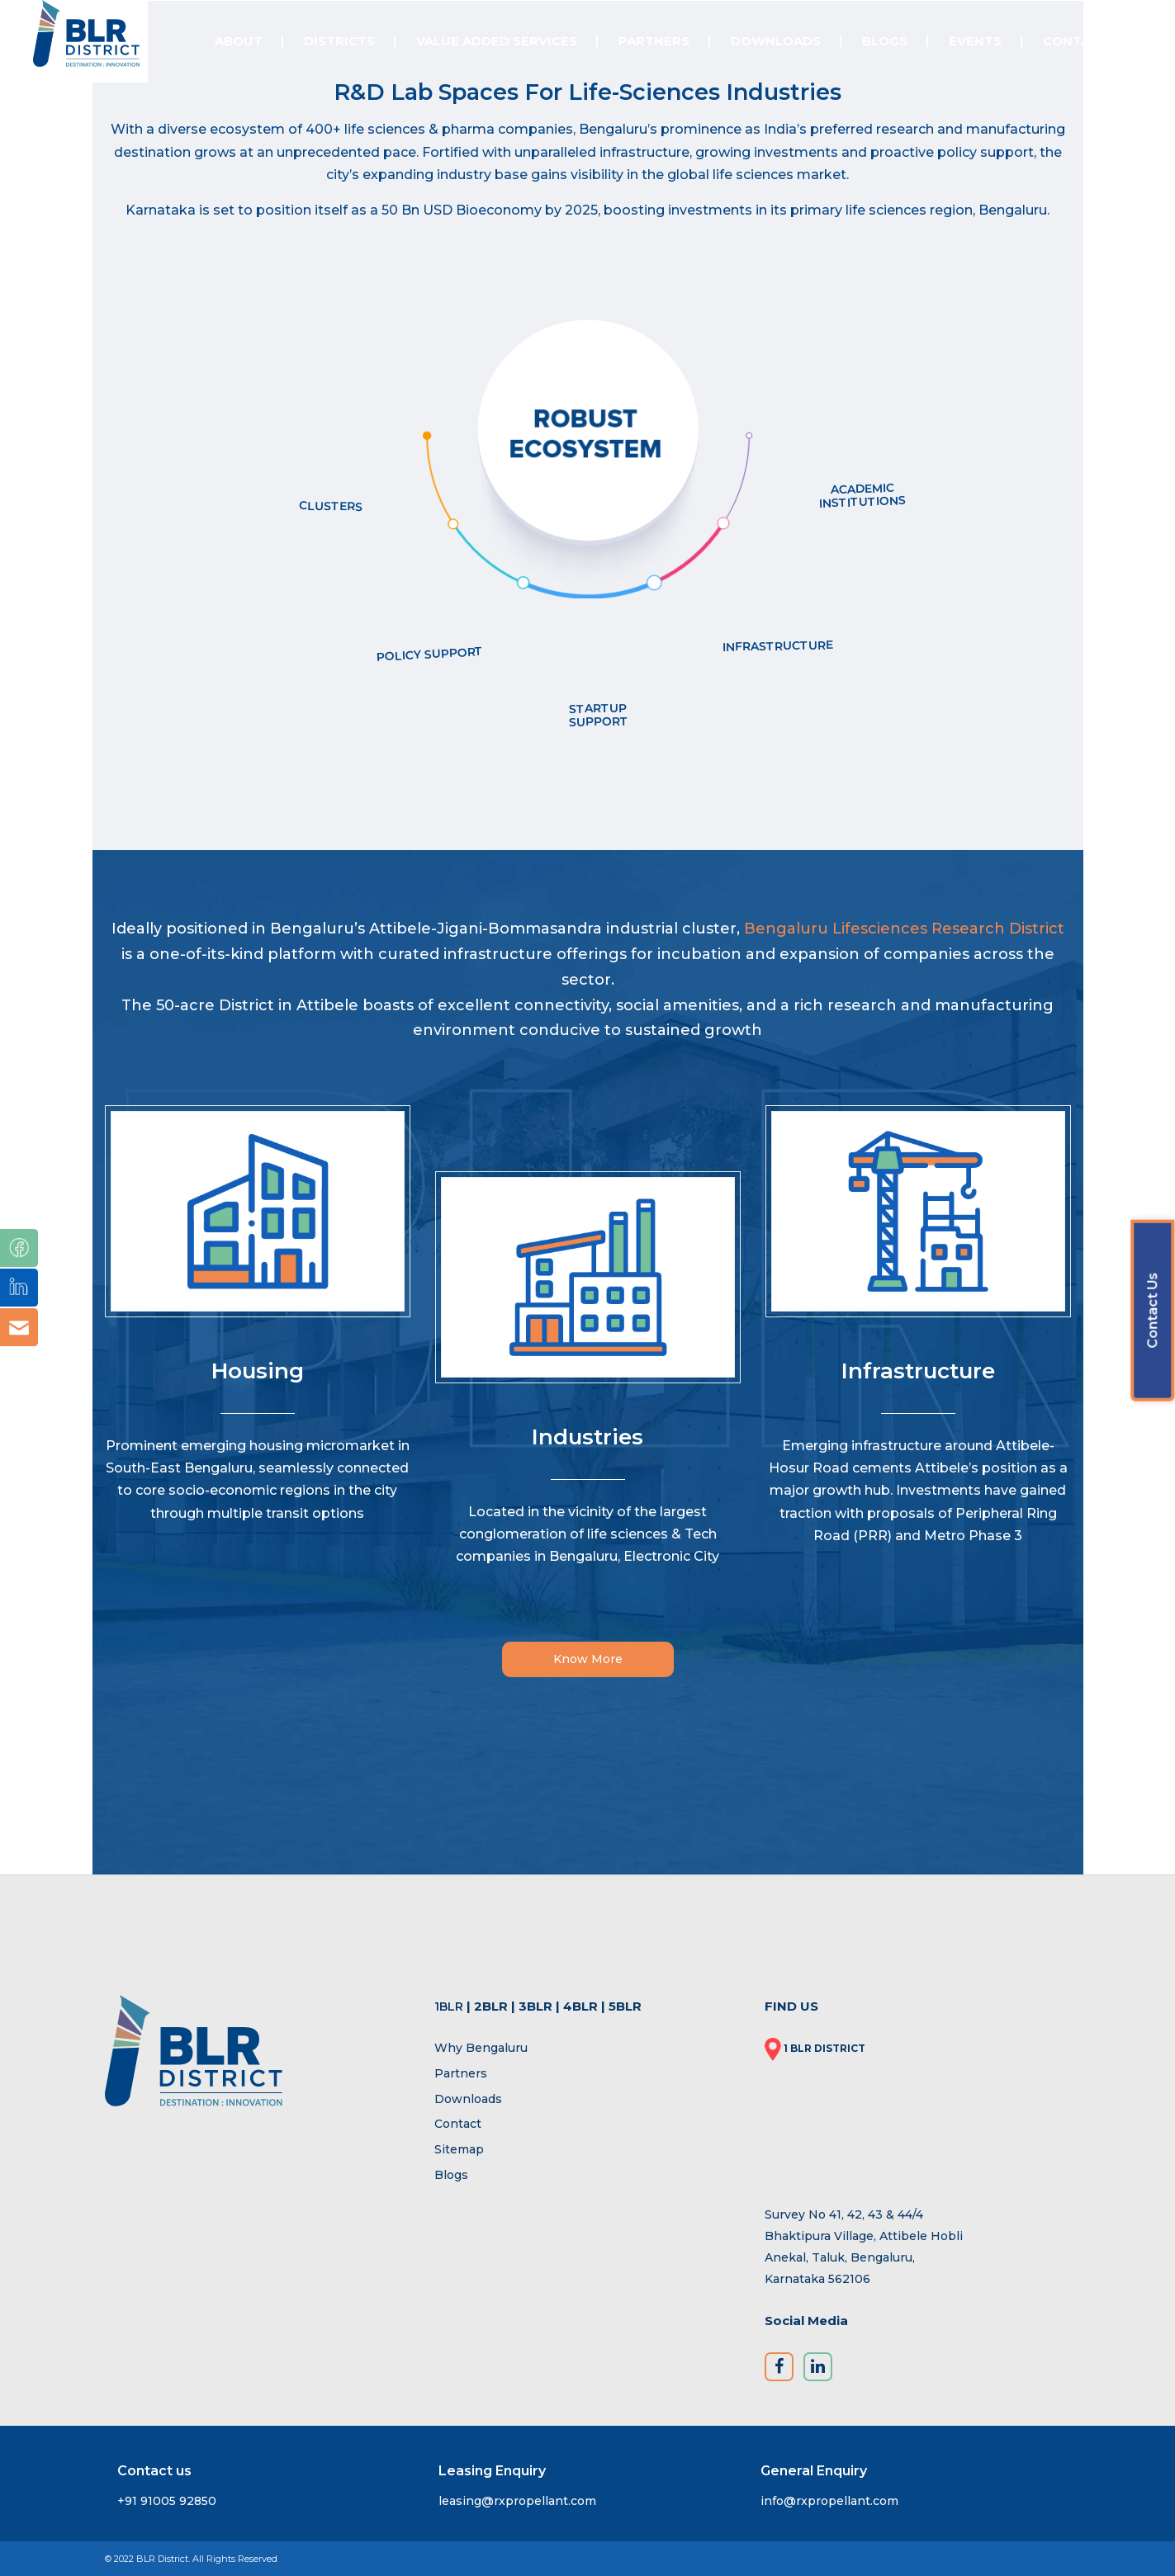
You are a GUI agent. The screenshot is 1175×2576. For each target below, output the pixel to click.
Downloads (468, 2099)
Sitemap (459, 2149)
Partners (460, 2073)
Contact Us (1152, 1310)
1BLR (448, 2006)
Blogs (451, 2174)
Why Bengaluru (481, 2047)
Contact (457, 2123)
